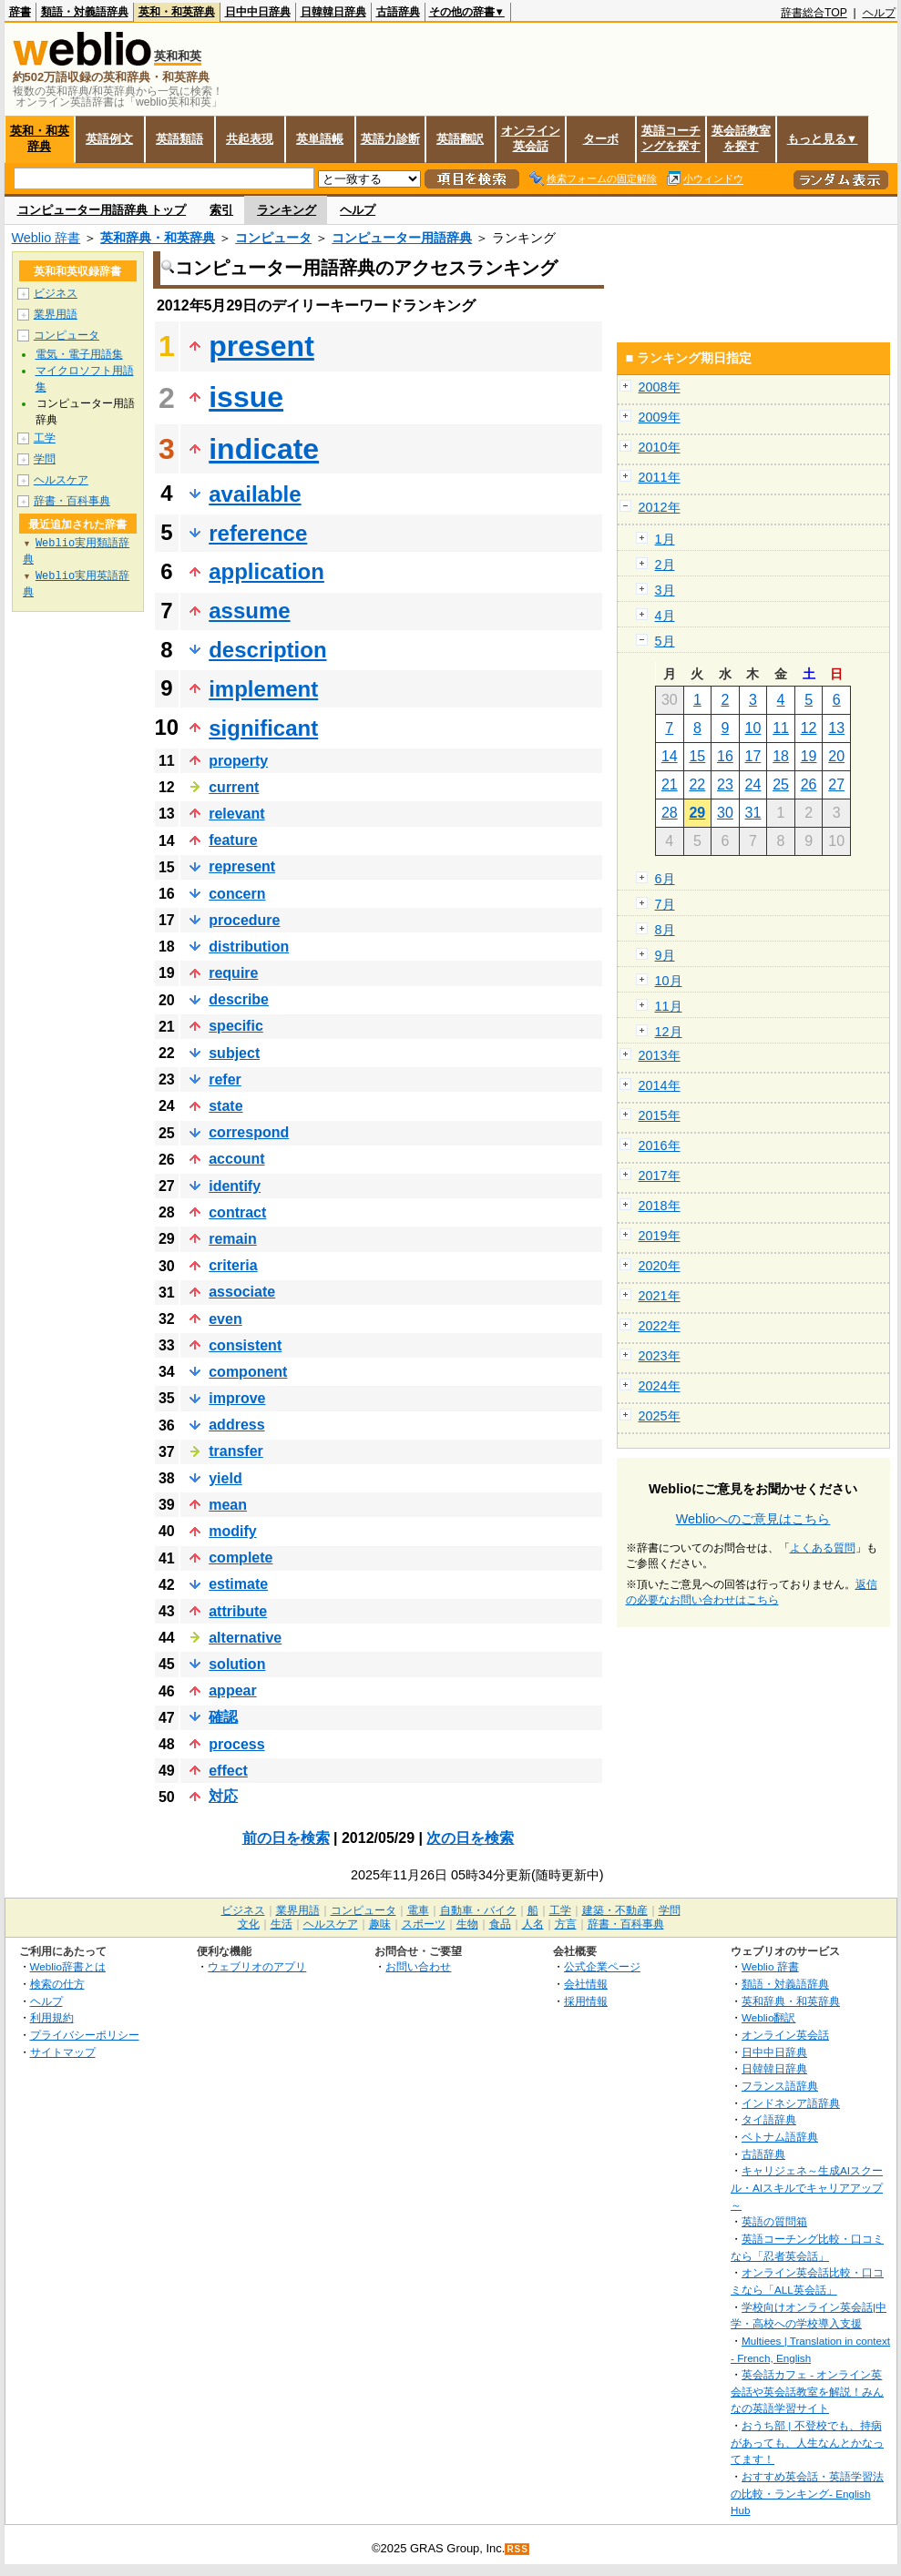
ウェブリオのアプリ (257, 1966)
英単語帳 (319, 139)
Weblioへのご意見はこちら (753, 1519)
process (236, 1744)
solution (237, 1664)
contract (237, 1212)
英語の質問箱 (774, 2221)
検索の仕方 (57, 1984)
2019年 (660, 1235)
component (248, 1372)
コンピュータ (273, 237)
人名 (533, 1924)
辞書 (20, 11)
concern (237, 893)
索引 (221, 210)
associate (242, 1291)
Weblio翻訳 (768, 2017)
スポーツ (423, 1924)
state (225, 1106)
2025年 (660, 1416)
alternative (245, 1637)
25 (781, 784)
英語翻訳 (460, 139)
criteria (233, 1265)
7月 (665, 904)
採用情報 (586, 2001)
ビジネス (55, 293)
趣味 (380, 1924)
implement (263, 689)
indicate (264, 449)
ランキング (286, 210)
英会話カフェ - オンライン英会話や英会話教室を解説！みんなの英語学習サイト (807, 2391)
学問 (45, 459)
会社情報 (586, 1984)
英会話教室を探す (741, 138)
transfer (236, 1451)
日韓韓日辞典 (333, 11)
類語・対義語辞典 (84, 11)
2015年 (660, 1115)
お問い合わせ (418, 1966)
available (255, 494)
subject (234, 1053)
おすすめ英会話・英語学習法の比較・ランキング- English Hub (807, 2493)
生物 (467, 1924)
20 (836, 756)
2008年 (660, 387)
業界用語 (55, 314)
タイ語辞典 (769, 2119)
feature (233, 840)
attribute (238, 1611)
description (267, 649)
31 (753, 812)
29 (697, 812)
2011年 (660, 477)
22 (697, 784)
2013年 (660, 1055)
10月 (668, 980)
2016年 (660, 1145)
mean (228, 1504)
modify (232, 1531)
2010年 (660, 447)
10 (753, 728)
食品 (500, 1924)
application (266, 571)
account (236, 1158)
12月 (668, 1031)
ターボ (601, 139)
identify (235, 1186)
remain (232, 1239)
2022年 (660, 1326)
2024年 (660, 1386)
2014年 (660, 1085)
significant (263, 728)
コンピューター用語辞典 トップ (102, 210)
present (261, 346)
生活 (281, 1924)
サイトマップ (63, 2052)
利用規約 (52, 2017)
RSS (517, 2549)
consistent (245, 1345)
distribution (249, 946)
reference (258, 533)
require (233, 973)
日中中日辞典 (258, 11)
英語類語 (179, 139)
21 (669, 784)
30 (725, 812)
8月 (665, 929)
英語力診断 (390, 139)
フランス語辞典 (780, 2086)
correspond (249, 1132)
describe (239, 999)
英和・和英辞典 (176, 11)
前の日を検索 (286, 1838)
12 (809, 728)
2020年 (660, 1265)
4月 (665, 615)
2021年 (660, 1295)
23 (725, 784)
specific (236, 1025)
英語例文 (109, 139)
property (238, 761)
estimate (238, 1584)
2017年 (660, 1175)
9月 (665, 955)
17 (753, 756)
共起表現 (249, 139)
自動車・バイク (478, 1910)
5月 (665, 641)
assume (249, 610)
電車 (418, 1910)
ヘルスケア (61, 479)
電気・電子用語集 (79, 354)
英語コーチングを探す (671, 138)
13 (836, 728)
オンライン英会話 (530, 138)
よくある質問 (822, 1548)
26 (809, 784)
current (234, 787)
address (236, 1424)
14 (669, 756)
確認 (223, 1717)
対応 (223, 1796)
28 (669, 812)
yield (225, 1478)
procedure (244, 920)
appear (232, 1690)
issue (246, 397)
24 (753, 784)
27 (836, 784)
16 (725, 756)
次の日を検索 (470, 1838)
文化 (249, 1924)
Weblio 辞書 (46, 237)
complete (240, 1557)
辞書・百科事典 (72, 500)
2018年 (660, 1205)
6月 (665, 878)
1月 (665, 539)
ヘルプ (879, 12)
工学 (45, 438)
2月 (665, 564)
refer (225, 1079)
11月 (668, 1006)
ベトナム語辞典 (780, 2137)
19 (809, 756)
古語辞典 (398, 11)
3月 (665, 590)
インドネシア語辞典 (791, 2103)
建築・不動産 (615, 1910)
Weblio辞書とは (68, 1966)
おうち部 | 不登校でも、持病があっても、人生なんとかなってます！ (807, 2442)
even (225, 1319)
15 (697, 756)
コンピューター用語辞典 (402, 237)
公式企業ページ (602, 1966)
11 (781, 728)
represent (242, 866)
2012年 (660, 507)
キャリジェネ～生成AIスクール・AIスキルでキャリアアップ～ (807, 2187)
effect (228, 1770)
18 (781, 756)
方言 (566, 1924)
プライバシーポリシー (84, 2035)
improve (237, 1398)
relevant (236, 813)
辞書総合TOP (814, 12)
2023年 (660, 1356)
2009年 (660, 417)
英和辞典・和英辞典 (157, 237)
